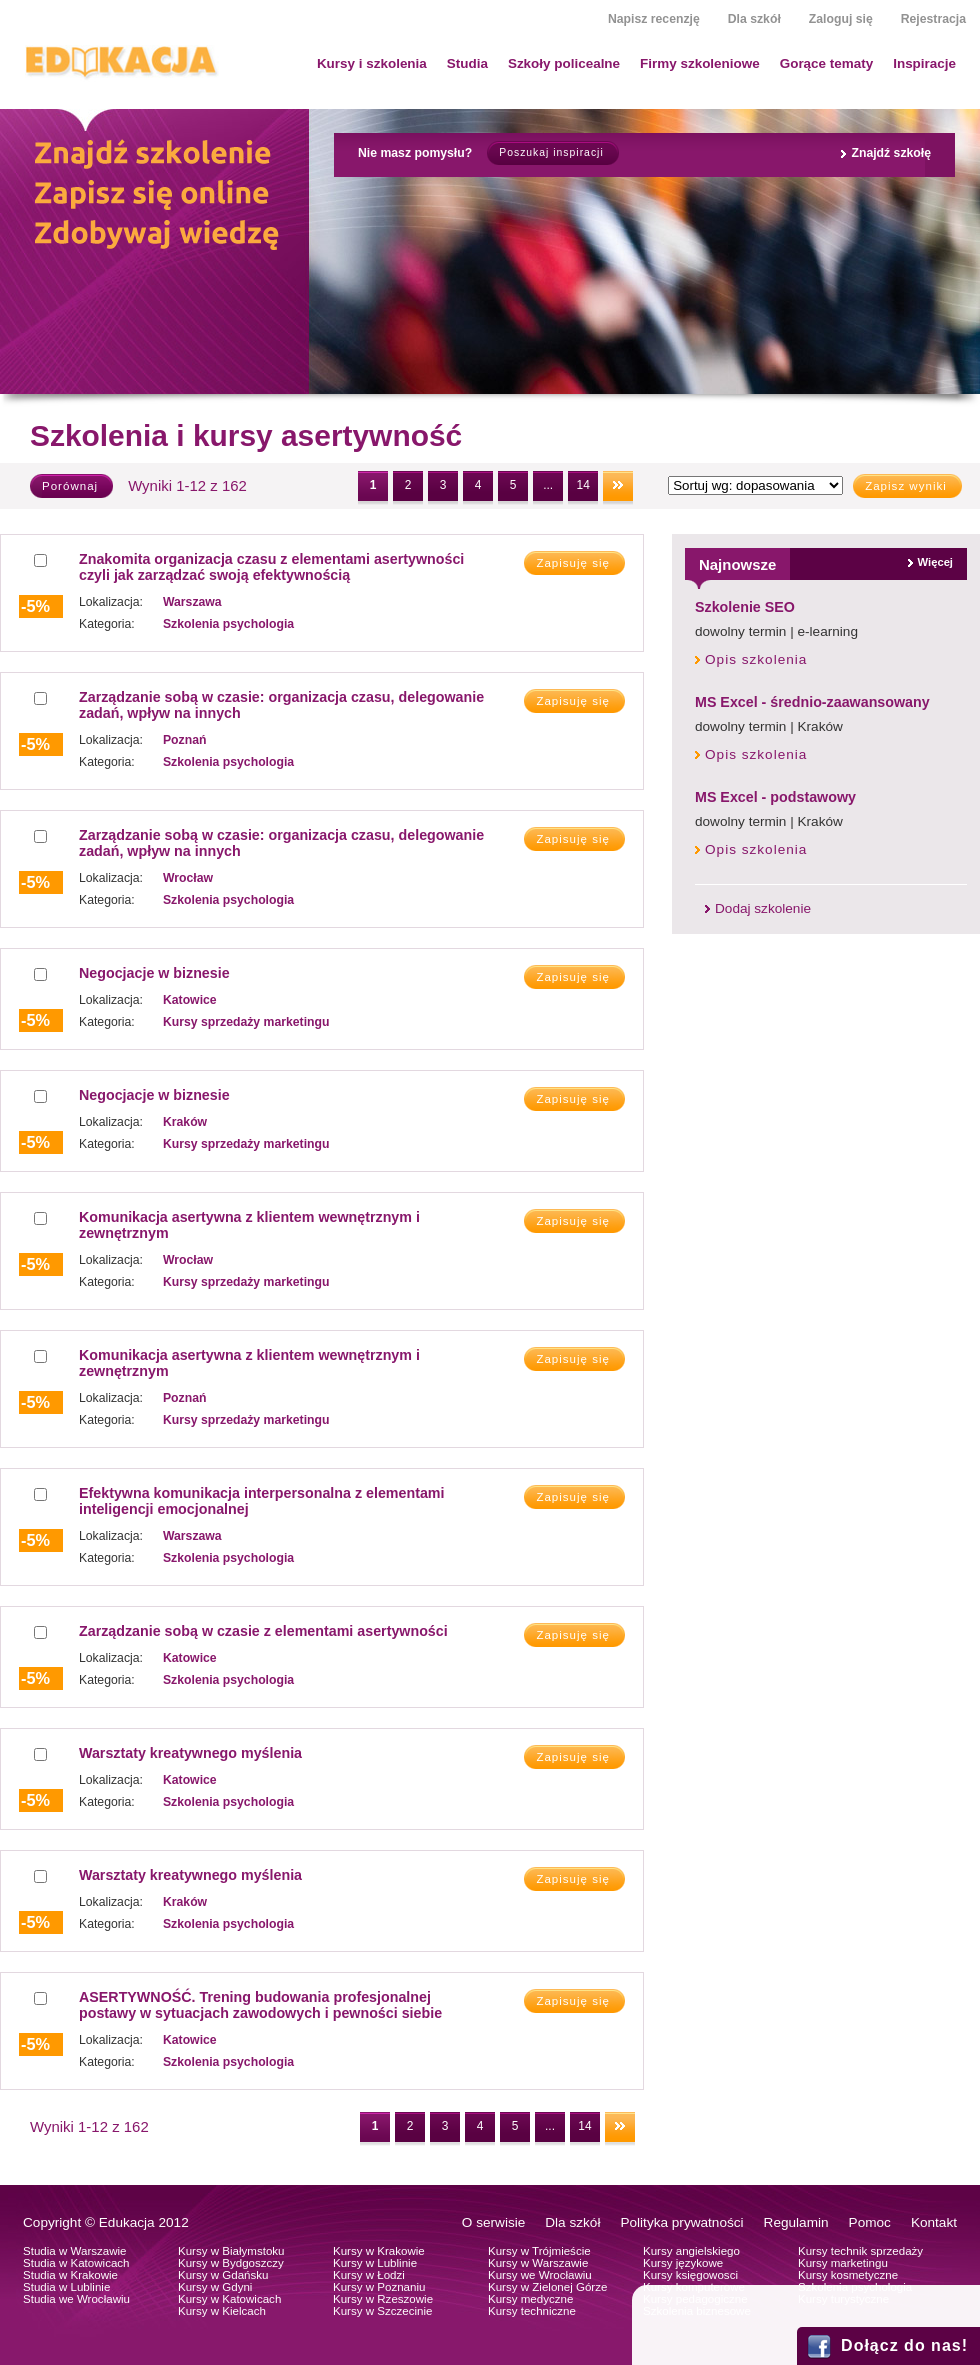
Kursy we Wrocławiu (540, 2275)
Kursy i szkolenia (372, 63)
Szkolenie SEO (745, 607)
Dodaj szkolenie (763, 908)
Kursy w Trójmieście (539, 2251)
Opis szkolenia (756, 659)
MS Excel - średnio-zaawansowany (812, 702)
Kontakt (934, 2222)
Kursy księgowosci (690, 2275)
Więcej (935, 562)
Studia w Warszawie (75, 2251)
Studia (467, 63)
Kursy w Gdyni (215, 2287)
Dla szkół (754, 19)
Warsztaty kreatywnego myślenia (190, 1753)
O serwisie (493, 2222)
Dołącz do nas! (904, 2345)
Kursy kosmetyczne (848, 2275)
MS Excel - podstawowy (775, 797)
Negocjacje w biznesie (154, 973)
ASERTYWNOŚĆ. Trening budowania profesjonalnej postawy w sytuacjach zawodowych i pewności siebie (260, 2005)
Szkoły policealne (564, 63)
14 (582, 485)
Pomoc (870, 2222)
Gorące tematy (826, 63)
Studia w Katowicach (76, 2263)
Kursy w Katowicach (229, 2299)
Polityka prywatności (681, 2222)
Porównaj (70, 486)
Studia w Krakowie (70, 2275)
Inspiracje (924, 63)
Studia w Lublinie (66, 2287)
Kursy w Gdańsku (223, 2275)
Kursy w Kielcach (222, 2311)
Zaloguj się (841, 19)
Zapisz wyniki (906, 486)
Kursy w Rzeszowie (383, 2299)
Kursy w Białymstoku (231, 2251)
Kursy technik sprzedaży (860, 2251)
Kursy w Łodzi (369, 2275)
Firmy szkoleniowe (700, 63)
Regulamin (796, 2222)
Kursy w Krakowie (379, 2251)
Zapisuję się (573, 563)
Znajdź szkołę (891, 153)
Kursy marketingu (843, 2263)
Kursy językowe (683, 2263)
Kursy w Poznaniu (379, 2287)
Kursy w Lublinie (375, 2263)
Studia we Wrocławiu (76, 2299)
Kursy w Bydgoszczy (231, 2263)
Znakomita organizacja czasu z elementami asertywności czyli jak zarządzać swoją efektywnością (271, 567)
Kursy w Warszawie (538, 2263)
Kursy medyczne (530, 2299)
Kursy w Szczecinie (382, 2311)
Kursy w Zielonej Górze (547, 2287)
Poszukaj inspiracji (551, 152)
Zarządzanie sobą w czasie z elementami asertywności (263, 1631)
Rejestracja (933, 19)
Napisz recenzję (654, 19)
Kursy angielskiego (691, 2251)
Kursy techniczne (532, 2311)
